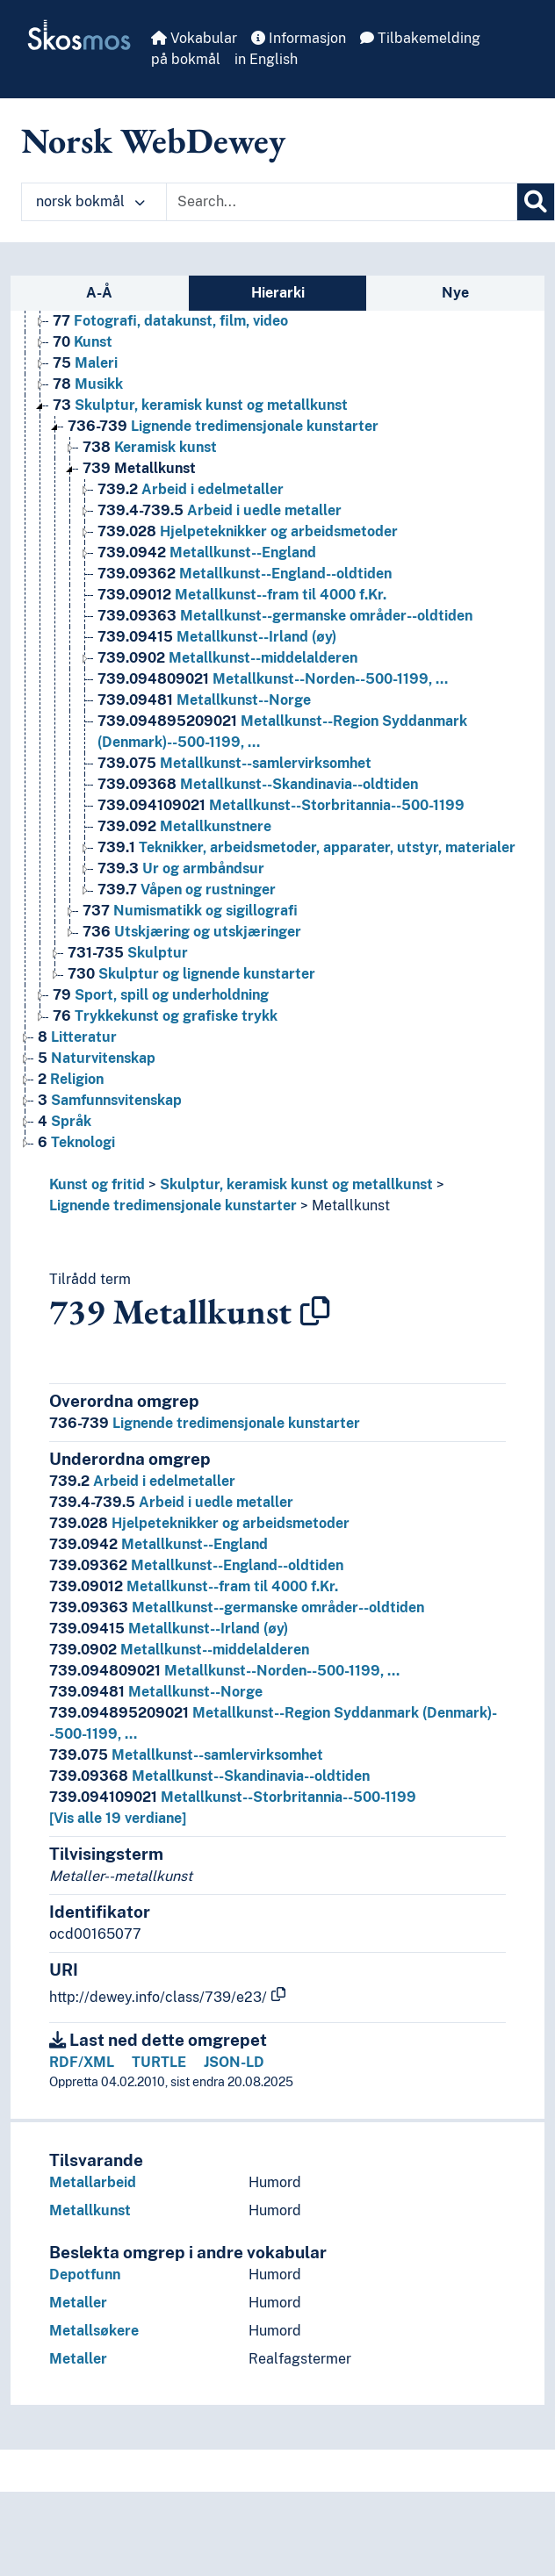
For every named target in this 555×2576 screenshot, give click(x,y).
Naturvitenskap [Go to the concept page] (96, 1058)
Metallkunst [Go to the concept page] (139, 468)
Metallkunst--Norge (156, 1691)
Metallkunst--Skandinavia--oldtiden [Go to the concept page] (257, 784)
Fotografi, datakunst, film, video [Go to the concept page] (170, 320)
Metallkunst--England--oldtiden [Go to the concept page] (244, 573)
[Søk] (535, 202)
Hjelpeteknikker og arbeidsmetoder (199, 1523)
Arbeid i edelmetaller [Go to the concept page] (190, 489)
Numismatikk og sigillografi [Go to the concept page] (190, 910)
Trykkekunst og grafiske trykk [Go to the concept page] (165, 1016)
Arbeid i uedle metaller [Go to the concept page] (219, 510)
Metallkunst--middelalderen (179, 1649)
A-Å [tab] (99, 292)
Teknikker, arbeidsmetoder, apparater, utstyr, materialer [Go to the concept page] (306, 847)
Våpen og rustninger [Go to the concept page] (186, 889)
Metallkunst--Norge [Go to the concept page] (204, 700)
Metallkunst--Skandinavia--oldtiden (209, 1776)
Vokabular (194, 38)
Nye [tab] (455, 292)
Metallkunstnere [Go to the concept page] (184, 826)
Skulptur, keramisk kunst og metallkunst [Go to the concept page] (200, 405)
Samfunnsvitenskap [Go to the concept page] (110, 1100)
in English (266, 59)
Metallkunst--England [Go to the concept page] (206, 552)
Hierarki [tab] (278, 292)
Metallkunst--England (158, 1544)
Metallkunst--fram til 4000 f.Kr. (193, 1586)
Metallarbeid (92, 2182)
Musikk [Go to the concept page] (88, 384)
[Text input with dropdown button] (341, 202)
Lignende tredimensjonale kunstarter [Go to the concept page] (223, 426)
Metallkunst (351, 1205)
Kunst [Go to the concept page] (82, 342)
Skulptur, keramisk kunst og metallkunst (296, 1184)
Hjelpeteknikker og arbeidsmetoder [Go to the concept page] (247, 531)
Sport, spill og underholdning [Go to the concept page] (161, 995)
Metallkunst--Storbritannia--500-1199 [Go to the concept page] (281, 805)
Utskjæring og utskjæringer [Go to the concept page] (192, 931)
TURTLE (159, 2062)
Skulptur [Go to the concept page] (128, 952)
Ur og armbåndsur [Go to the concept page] (180, 868)
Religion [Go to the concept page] (71, 1079)
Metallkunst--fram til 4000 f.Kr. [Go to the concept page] (241, 594)
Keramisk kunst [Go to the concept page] (150, 447)
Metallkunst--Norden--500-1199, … (224, 1670)
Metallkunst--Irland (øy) (168, 1628)
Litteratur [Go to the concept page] (77, 1037)
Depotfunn (84, 2274)
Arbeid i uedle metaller (171, 1502)
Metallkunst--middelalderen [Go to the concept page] (227, 657)
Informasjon (298, 38)
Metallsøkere (94, 2330)
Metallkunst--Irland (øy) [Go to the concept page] (216, 636)
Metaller (78, 2302)
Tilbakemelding (420, 38)
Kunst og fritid (97, 1184)
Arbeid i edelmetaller (142, 1481)
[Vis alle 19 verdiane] (117, 1818)
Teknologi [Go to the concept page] (76, 1142)
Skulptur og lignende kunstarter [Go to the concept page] (191, 973)
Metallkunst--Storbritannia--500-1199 (232, 1797)
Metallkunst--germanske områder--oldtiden (236, 1607)
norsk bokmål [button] (90, 201)
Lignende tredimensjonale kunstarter (173, 1205)
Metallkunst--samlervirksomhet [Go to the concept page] (234, 763)
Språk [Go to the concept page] (64, 1121)
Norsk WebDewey (153, 140)
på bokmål (185, 59)
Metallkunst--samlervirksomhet (186, 1755)
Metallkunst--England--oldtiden (196, 1565)
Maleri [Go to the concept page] (85, 363)
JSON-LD (234, 2062)
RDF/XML (81, 2062)
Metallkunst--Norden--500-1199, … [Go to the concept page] (272, 679)
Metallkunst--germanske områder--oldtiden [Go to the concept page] (284, 615)
